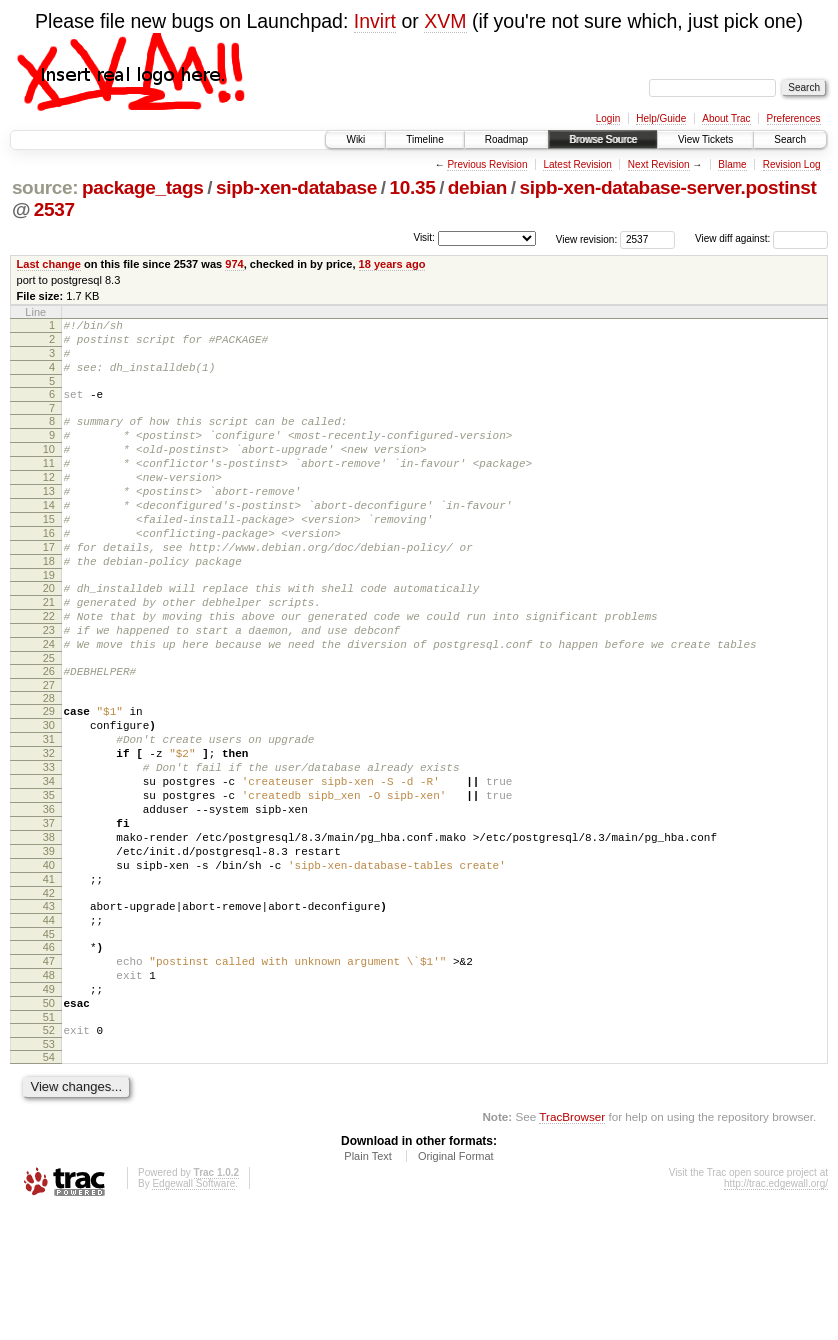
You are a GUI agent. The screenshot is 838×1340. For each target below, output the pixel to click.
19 (49, 623)
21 (49, 653)
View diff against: (761, 238)
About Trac (726, 118)
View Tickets (705, 139)
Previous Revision (487, 164)
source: (45, 187)
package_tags (143, 187)
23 (49, 687)
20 (49, 636)
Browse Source (603, 139)
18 (49, 606)
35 (49, 879)
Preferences (794, 118)
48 (49, 1092)
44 (49, 1028)
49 (49, 1109)
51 (49, 1143)
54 (49, 1186)
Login (608, 118)
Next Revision (659, 164)
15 (49, 555)
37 (49, 913)
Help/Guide (661, 118)
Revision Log (792, 164)
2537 (54, 209)
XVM (445, 21)
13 (49, 521)
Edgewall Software (193, 1312)
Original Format (456, 1285)
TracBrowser (572, 1245)
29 (49, 777)
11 (49, 487)
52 (49, 1156)
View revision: (587, 238)
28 (49, 764)
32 (49, 828)
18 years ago (392, 264)
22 (49, 670)
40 (49, 964)
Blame (732, 164)
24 (49, 704)
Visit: (424, 237)
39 (49, 947)
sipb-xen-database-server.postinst (668, 187)
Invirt (375, 21)
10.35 (413, 187)
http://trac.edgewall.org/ (776, 1312)
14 (49, 538)
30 (49, 794)
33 (49, 845)
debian (477, 187)
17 (49, 589)
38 (49, 930)
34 (49, 862)
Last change (49, 264)
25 (49, 721)
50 (49, 1126)
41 (49, 981)
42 (49, 998)
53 (49, 1173)
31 (49, 811)
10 (49, 470)
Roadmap (506, 139)
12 (49, 504)
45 (49, 1045)
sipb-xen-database (296, 187)
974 (234, 264)
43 (49, 1011)
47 (49, 1075)
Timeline (424, 139)
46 (49, 1058)
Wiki (355, 139)
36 (49, 896)
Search (790, 139)
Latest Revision (577, 164)
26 (49, 734)
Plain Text (368, 1285)
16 (49, 572)
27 (49, 751)
